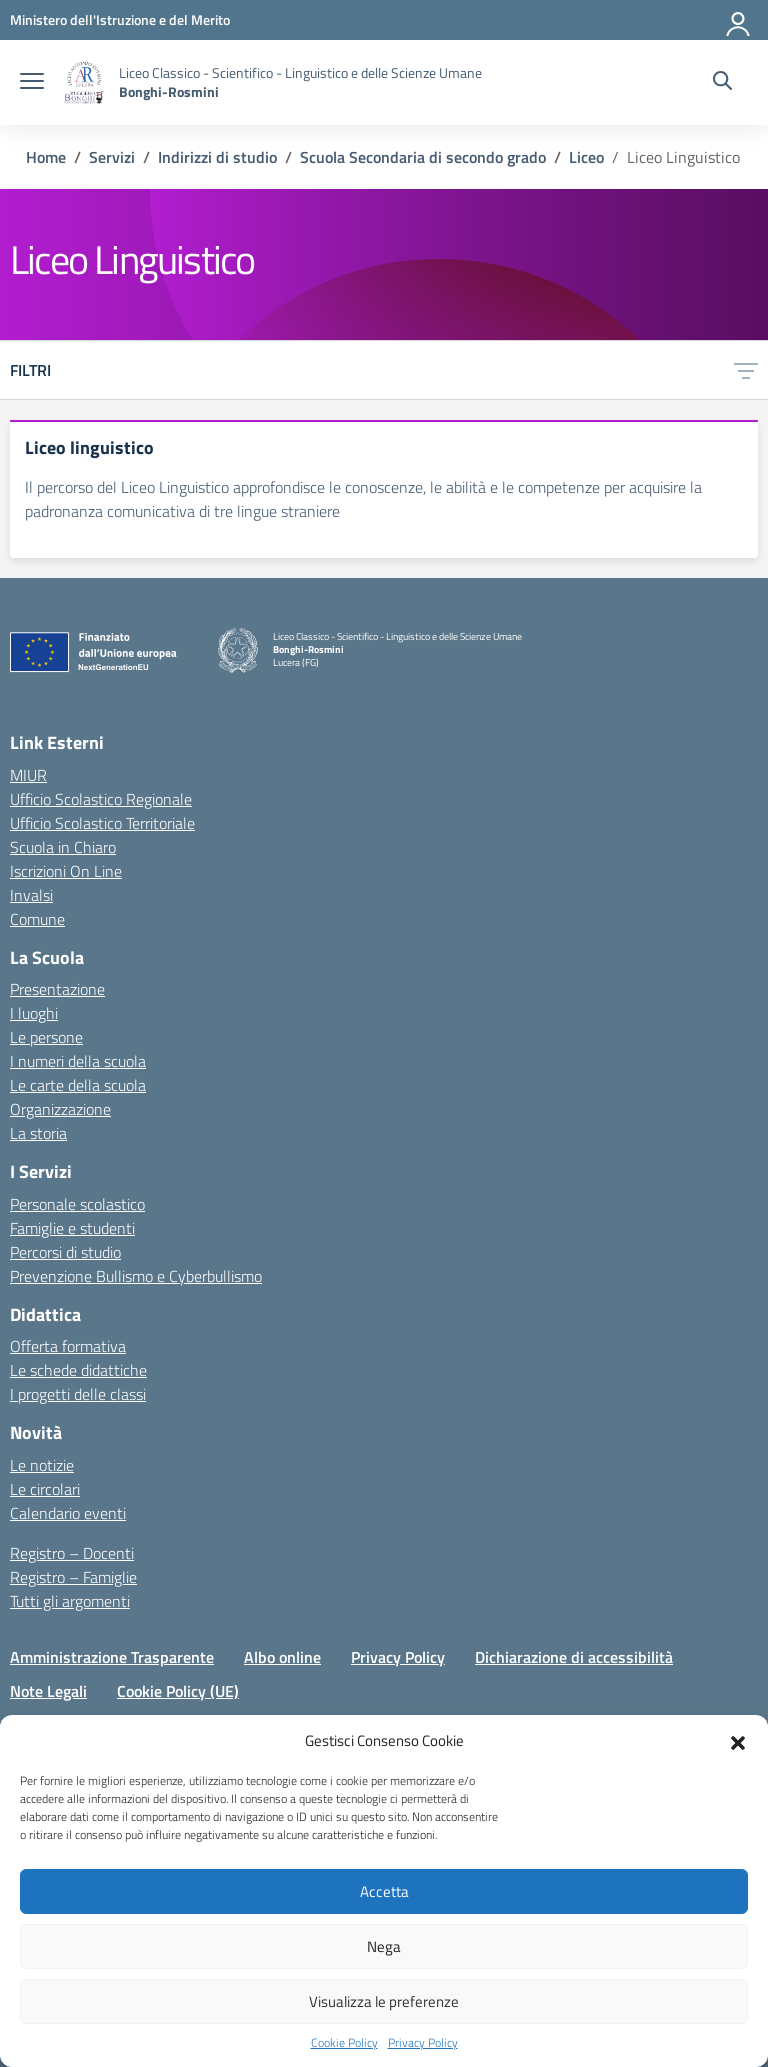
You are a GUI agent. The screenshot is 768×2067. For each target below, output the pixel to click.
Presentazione (57, 989)
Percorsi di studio (65, 1252)
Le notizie (42, 1465)
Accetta (384, 1891)
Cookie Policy (344, 2043)
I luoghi (34, 1013)
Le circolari (45, 1489)
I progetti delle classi (78, 1394)
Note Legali (48, 1691)
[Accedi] (739, 20)
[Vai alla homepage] (84, 82)
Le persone (46, 1037)
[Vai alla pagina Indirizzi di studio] (217, 157)
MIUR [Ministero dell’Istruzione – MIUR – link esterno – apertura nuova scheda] (28, 775)
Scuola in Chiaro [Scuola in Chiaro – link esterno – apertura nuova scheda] (63, 847)
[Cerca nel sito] (722, 83)
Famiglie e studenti (72, 1228)
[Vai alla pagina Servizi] (112, 157)
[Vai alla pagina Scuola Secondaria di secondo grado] (423, 157)
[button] (738, 1741)
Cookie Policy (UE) (178, 1691)
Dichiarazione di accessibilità (574, 1657)
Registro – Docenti (72, 1553)
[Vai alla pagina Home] (46, 157)
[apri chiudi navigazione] (32, 83)
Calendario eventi (68, 1513)
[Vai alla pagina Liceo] (586, 157)
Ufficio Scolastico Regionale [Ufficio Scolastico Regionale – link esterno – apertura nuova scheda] (101, 799)
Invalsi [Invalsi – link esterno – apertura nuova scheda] (31, 895)
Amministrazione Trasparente (112, 1657)
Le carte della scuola (78, 1085)
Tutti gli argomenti (70, 1601)
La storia (38, 1133)
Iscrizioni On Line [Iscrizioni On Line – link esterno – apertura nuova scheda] (66, 871)
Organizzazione (60, 1109)
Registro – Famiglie (73, 1577)
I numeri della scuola (78, 1061)
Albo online (282, 1657)
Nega (384, 1946)
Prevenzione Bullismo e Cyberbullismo (136, 1276)
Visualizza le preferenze (384, 2001)
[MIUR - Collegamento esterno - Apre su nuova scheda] (120, 19)
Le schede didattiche (78, 1370)
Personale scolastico (77, 1204)
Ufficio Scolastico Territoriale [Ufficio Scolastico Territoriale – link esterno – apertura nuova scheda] (102, 823)
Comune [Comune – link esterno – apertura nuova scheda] (37, 919)
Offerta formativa (68, 1346)
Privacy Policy (423, 2043)
